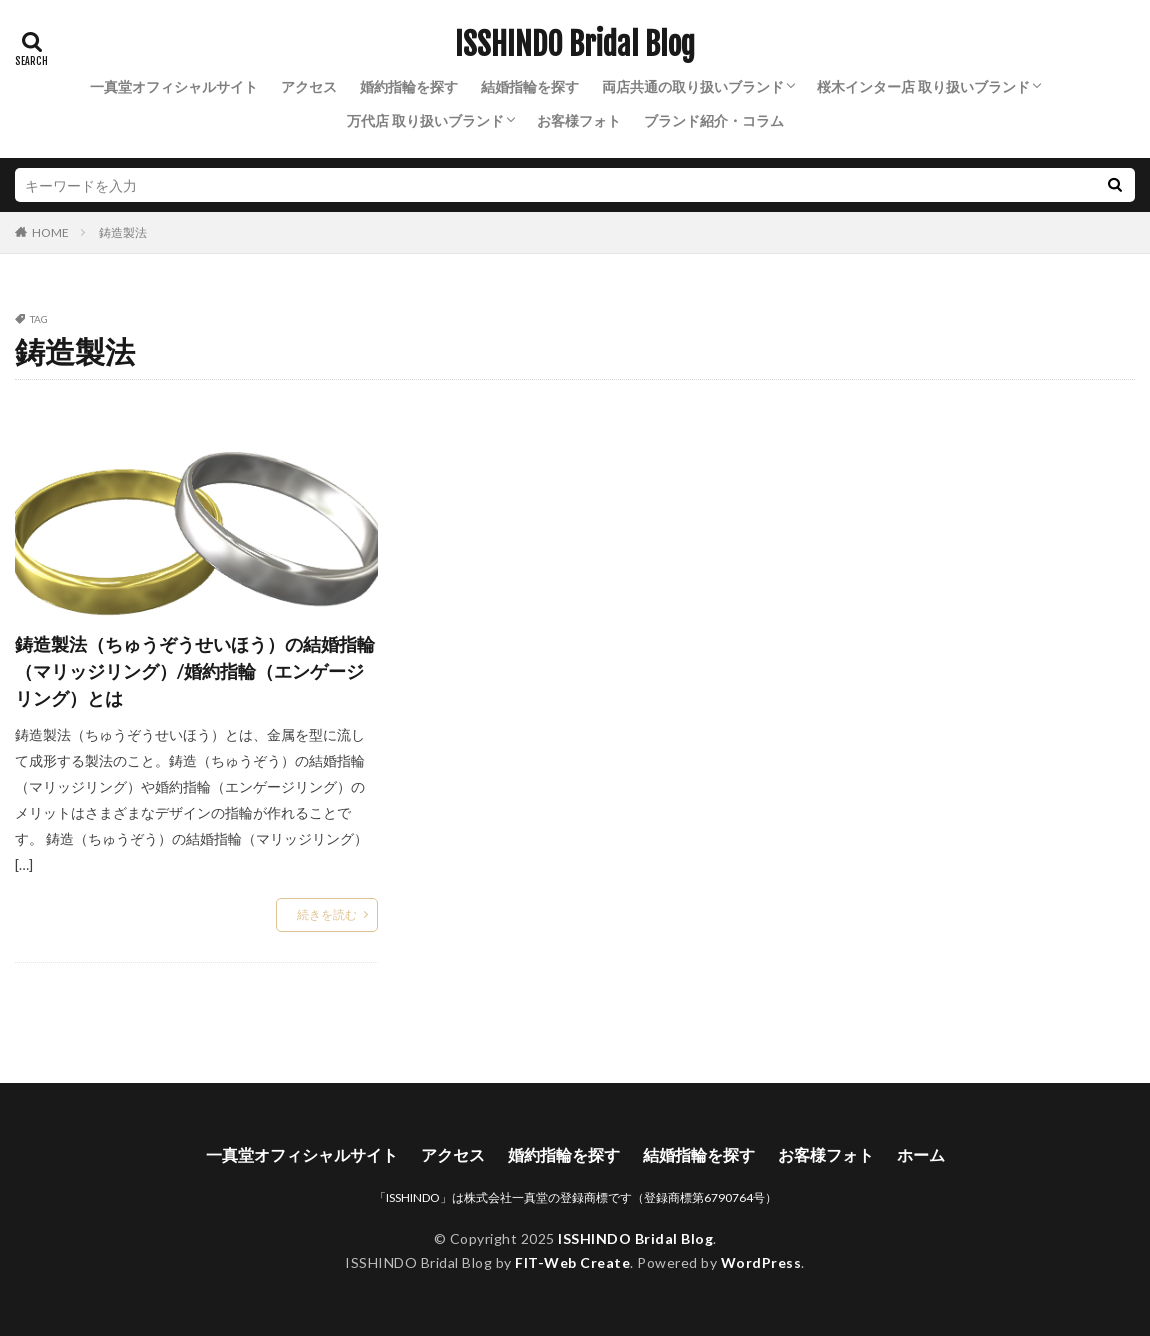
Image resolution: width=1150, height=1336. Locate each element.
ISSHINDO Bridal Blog (575, 45)
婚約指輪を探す (409, 86)
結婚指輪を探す (530, 86)
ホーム (921, 1154)
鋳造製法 (123, 232)
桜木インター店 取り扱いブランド (923, 86)
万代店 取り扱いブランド (425, 120)
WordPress (761, 1262)
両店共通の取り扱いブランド (693, 86)
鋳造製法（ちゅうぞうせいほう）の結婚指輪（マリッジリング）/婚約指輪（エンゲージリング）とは (195, 671)
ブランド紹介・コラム (714, 120)
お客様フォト (579, 120)
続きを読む (327, 914)
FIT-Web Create (572, 1262)
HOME (50, 232)
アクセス (309, 86)
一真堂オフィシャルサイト (174, 86)
